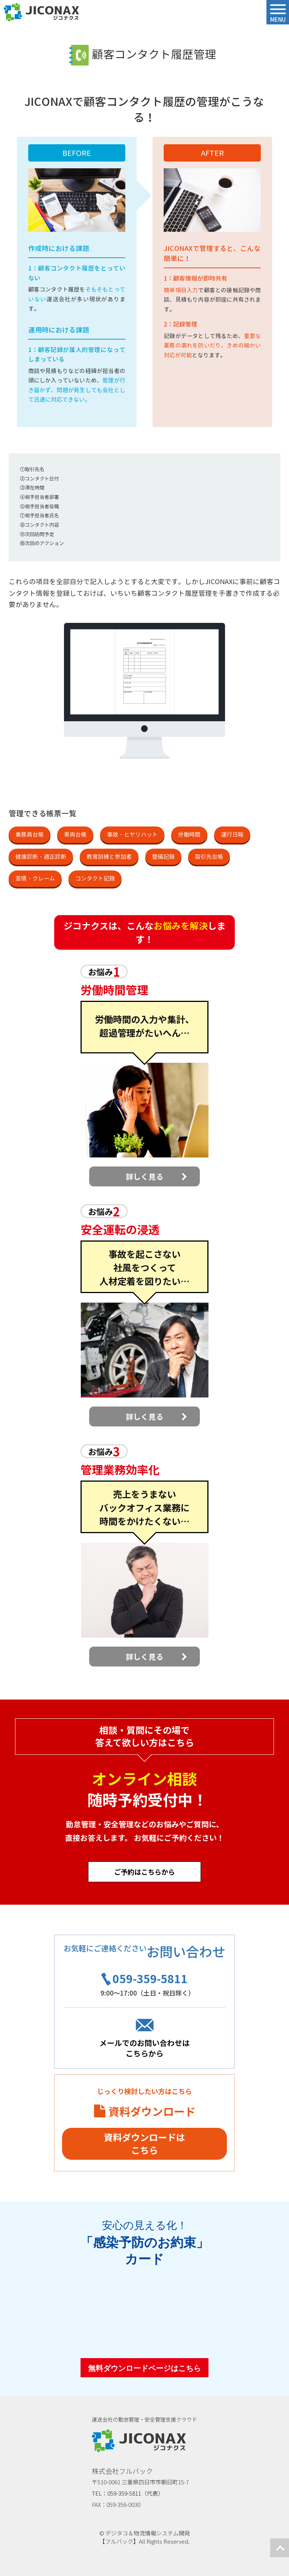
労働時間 (189, 835)
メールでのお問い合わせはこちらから (144, 2048)
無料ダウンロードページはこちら (144, 2368)
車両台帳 (75, 835)
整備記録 (163, 857)
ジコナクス (41, 12)
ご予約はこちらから (144, 1871)
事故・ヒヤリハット (132, 835)
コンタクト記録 (95, 878)
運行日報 (232, 835)
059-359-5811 (150, 1978)
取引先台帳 (209, 857)
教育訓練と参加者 (109, 857)
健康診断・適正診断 (40, 857)
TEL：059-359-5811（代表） (128, 2493)
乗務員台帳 (29, 835)
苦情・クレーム (35, 878)
